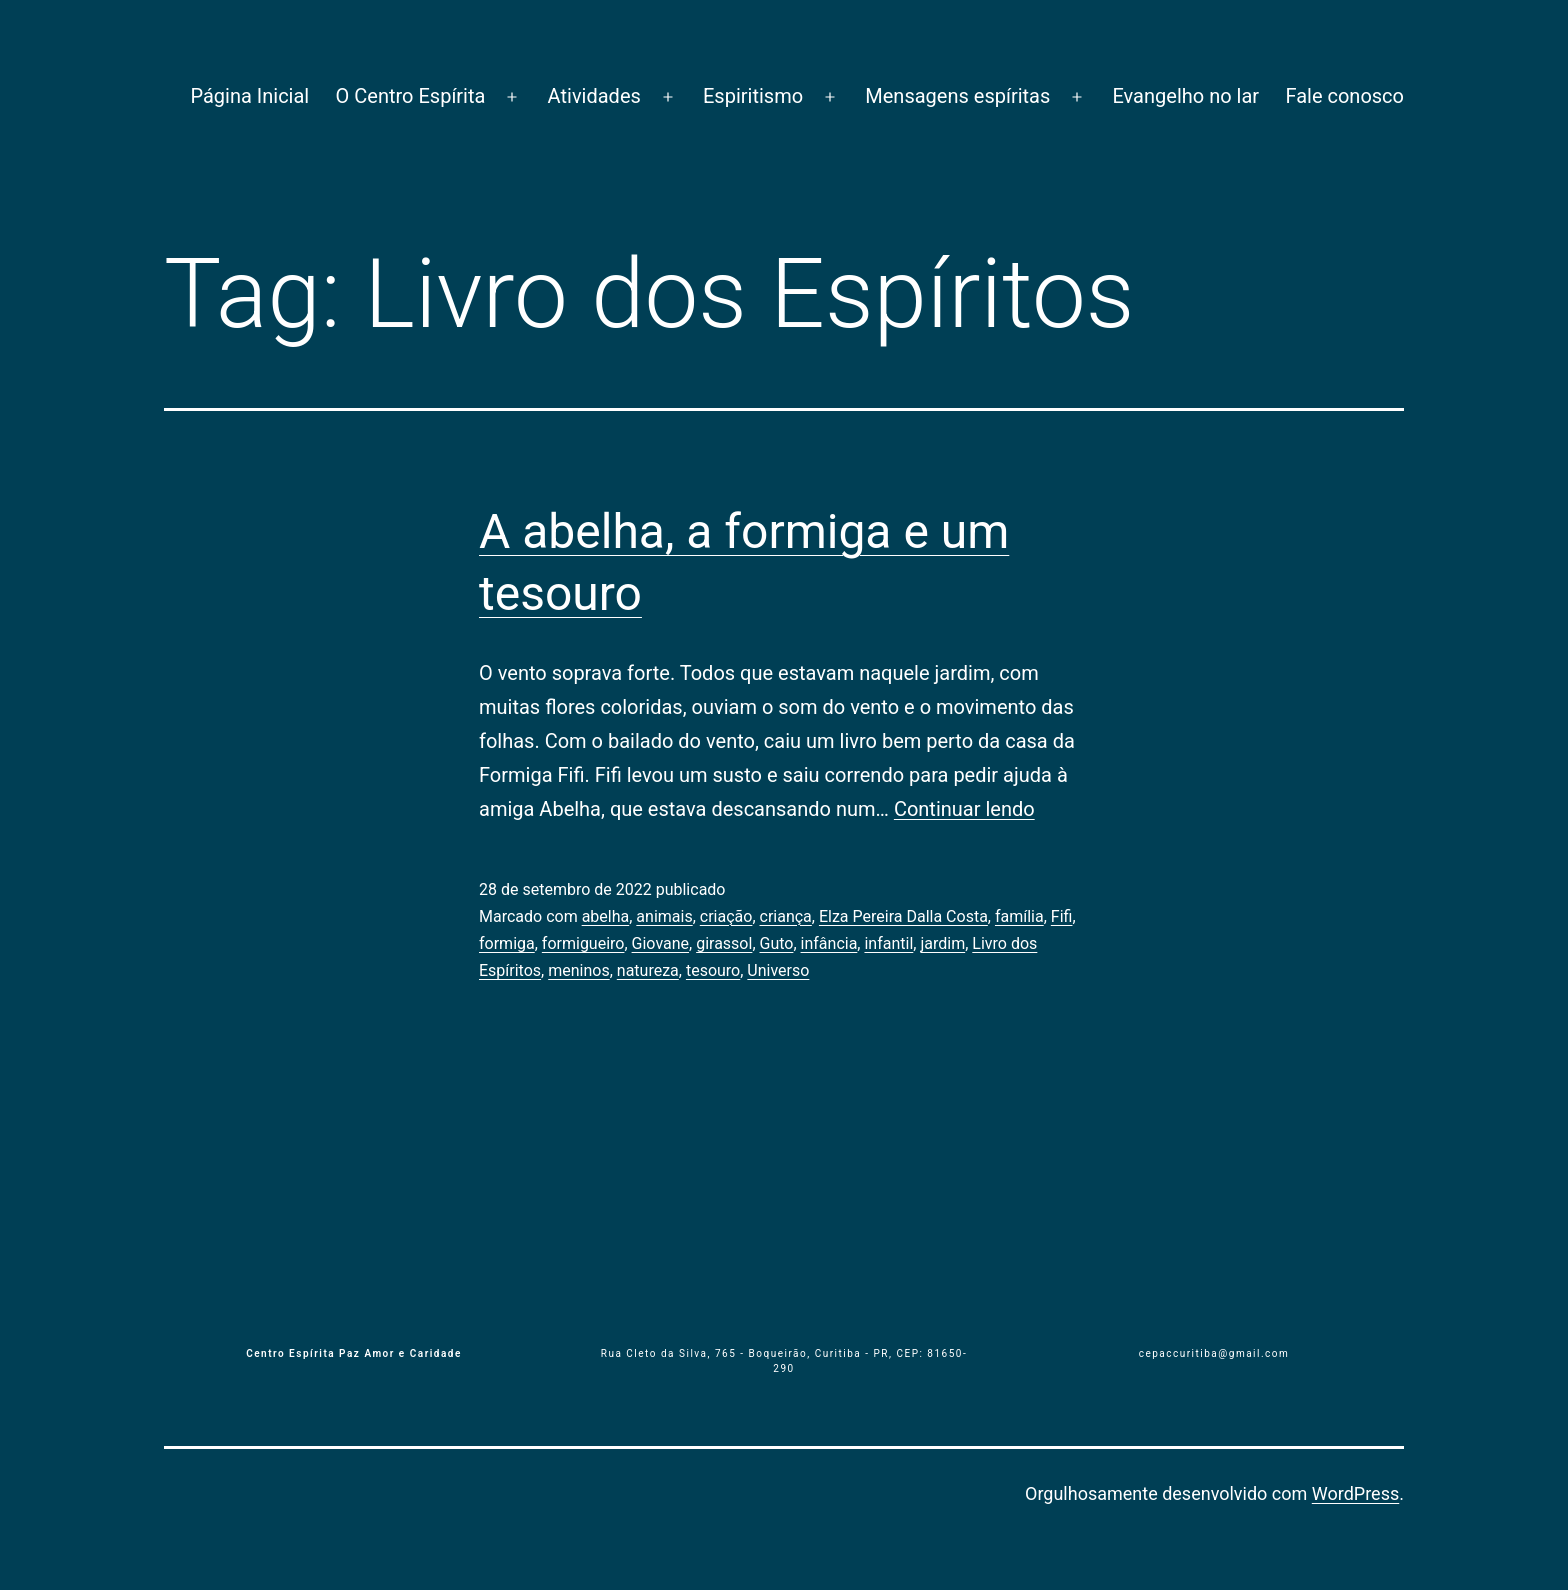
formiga (507, 943)
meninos (578, 970)
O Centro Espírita (411, 96)
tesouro (713, 970)
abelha (606, 916)
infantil (888, 943)
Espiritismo (753, 96)
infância (829, 943)
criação (726, 916)
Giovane (660, 943)
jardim (942, 943)
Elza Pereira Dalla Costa (903, 916)
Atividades (594, 96)
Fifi (1062, 916)
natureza (648, 970)
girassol (724, 943)
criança (786, 916)
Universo (778, 970)
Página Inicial (249, 96)
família (1019, 916)
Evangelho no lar (1185, 96)
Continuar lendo (964, 809)
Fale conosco (1344, 96)
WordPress (1355, 1493)
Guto (777, 943)
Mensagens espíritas (957, 96)
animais (664, 916)
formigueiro (583, 943)
